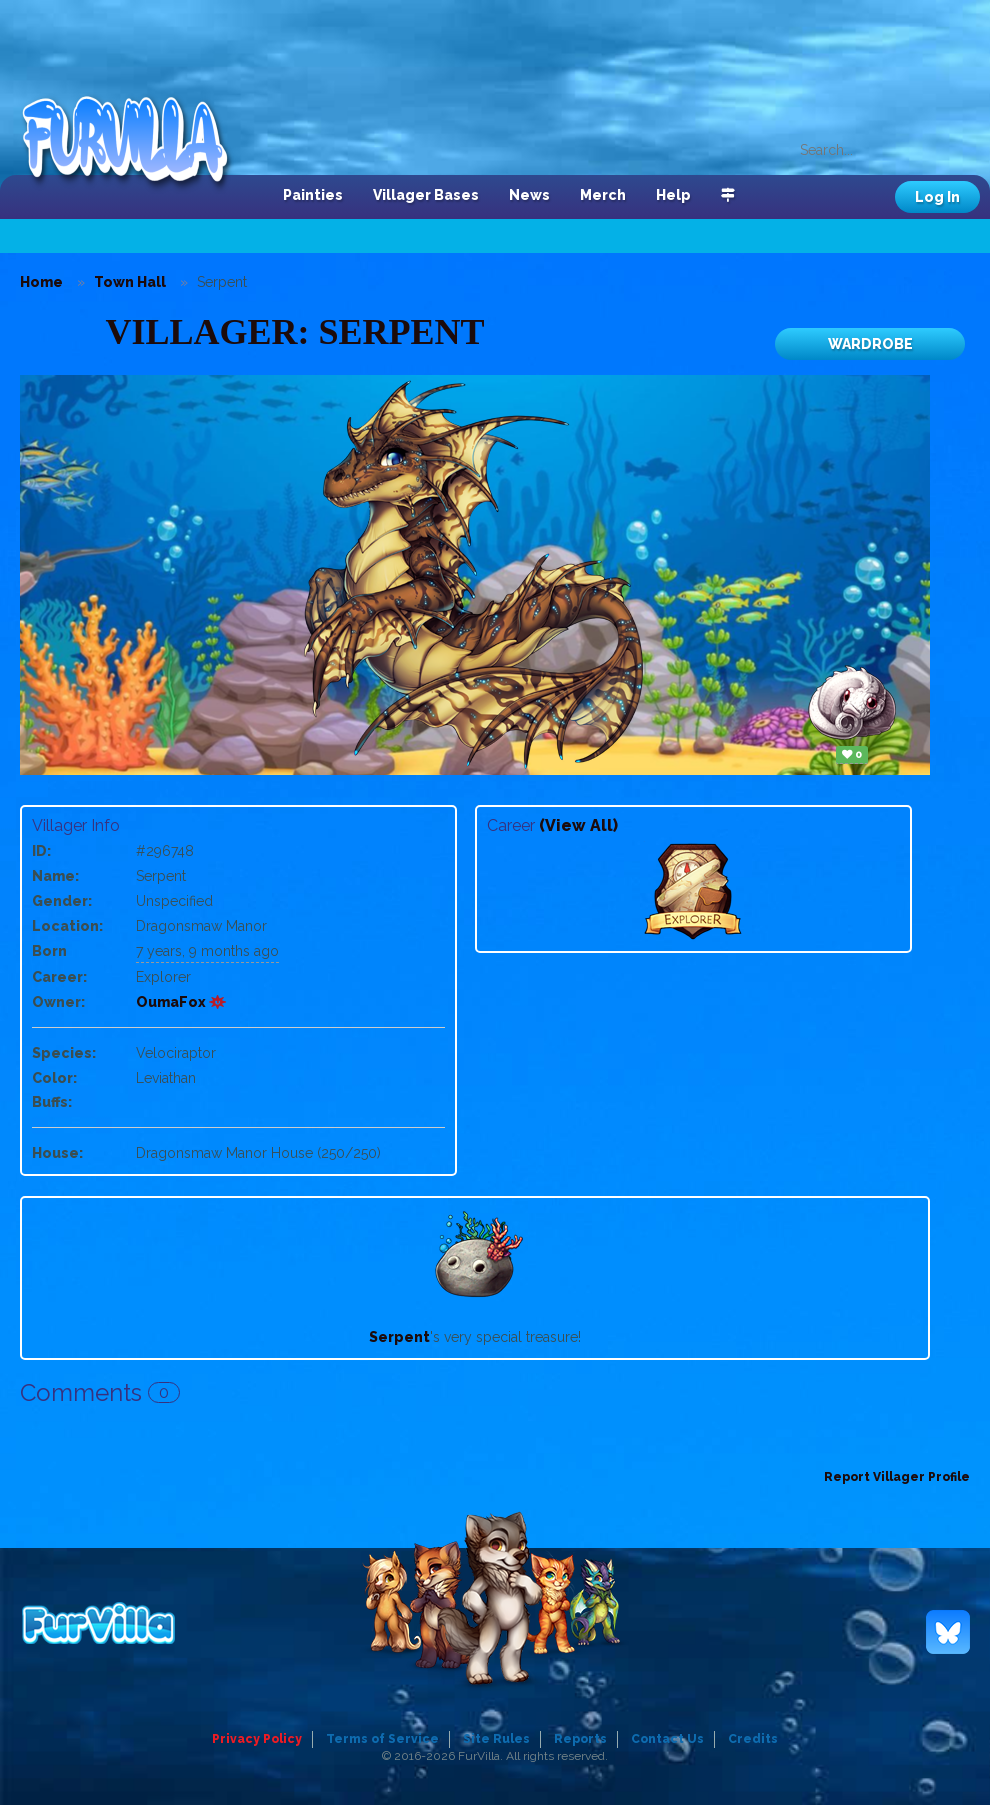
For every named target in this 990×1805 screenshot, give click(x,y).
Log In (937, 197)
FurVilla (136, 143)
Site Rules (496, 1739)
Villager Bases (426, 195)
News (529, 195)
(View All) (578, 825)
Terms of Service (382, 1739)
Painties (313, 195)
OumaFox (181, 1002)
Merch (603, 195)
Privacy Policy (257, 1739)
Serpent (399, 1337)
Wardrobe (870, 344)
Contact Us (667, 1739)
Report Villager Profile (897, 1477)
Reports (580, 1739)
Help (673, 195)
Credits (753, 1739)
